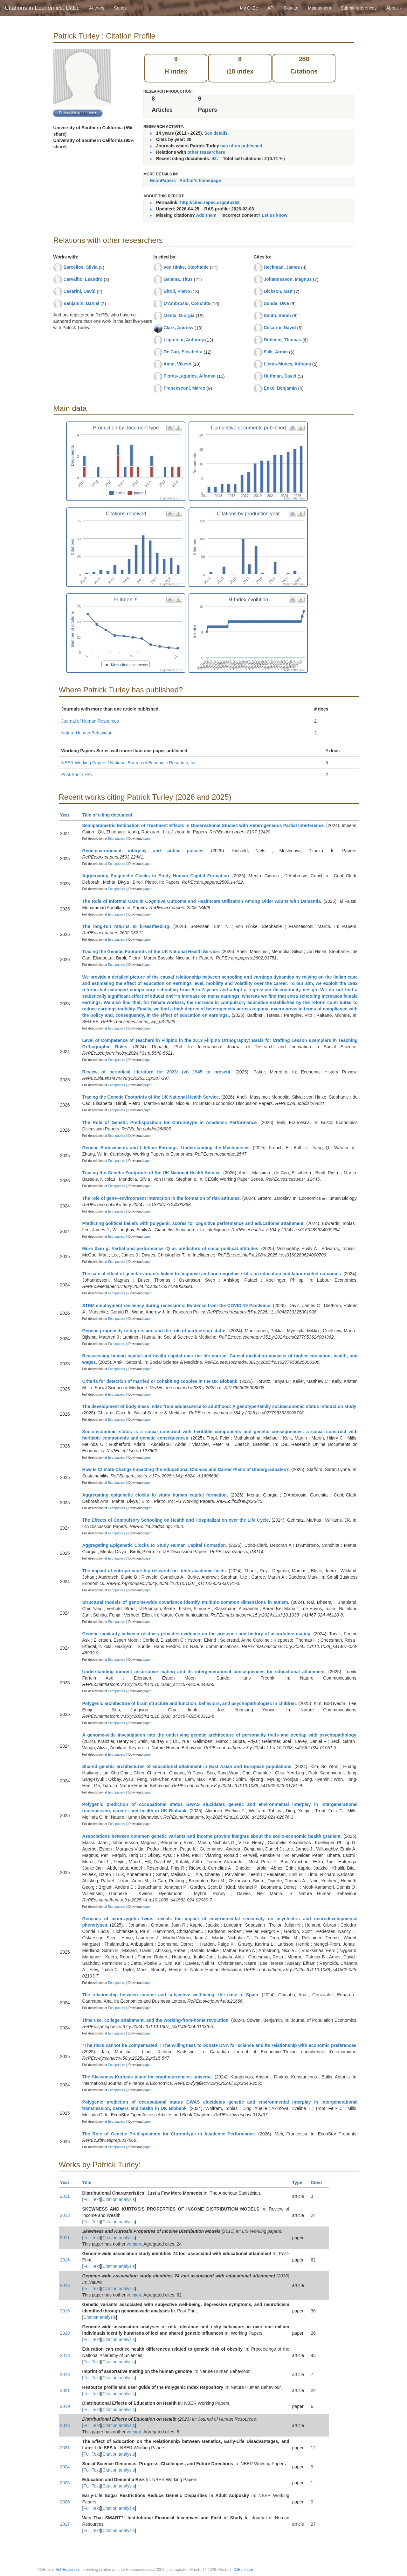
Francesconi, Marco (184, 388)
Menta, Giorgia (178, 315)
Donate (291, 8)
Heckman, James (282, 267)
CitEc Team (243, 2569)
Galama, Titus (178, 279)
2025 (65, 2482)
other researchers (206, 152)
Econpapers (116, 838)
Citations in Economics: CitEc (42, 8)
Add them (206, 215)
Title (89, 2182)
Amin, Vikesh (177, 363)
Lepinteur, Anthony (183, 339)
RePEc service (67, 2569)
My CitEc (249, 8)
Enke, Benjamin (280, 388)
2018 (65, 2333)
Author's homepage (200, 180)
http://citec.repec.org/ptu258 (209, 202)
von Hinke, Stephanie (186, 267)
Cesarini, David (79, 291)
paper (147, 838)
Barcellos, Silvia (80, 267)
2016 (65, 2259)
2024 (65, 2466)
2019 (65, 2406)
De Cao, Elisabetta (182, 351)
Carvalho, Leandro (82, 279)
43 (214, 158)
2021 (65, 2390)
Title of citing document (110, 814)
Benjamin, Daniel (81, 303)
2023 (65, 2425)
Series (120, 8)
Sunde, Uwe (276, 303)
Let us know (274, 215)
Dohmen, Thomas (282, 339)
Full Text (91, 2199)
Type (300, 2182)
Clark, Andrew (178, 327)
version (134, 2244)
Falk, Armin (276, 351)
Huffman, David (280, 376)
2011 (65, 2196)
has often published (241, 145)
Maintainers (319, 8)
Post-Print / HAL (77, 774)
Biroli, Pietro (176, 291)
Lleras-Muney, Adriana (287, 363)
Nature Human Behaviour (86, 732)
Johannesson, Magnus (288, 279)
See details (215, 133)
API (271, 8)
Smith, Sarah (277, 315)
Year (67, 814)
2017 (65, 2524)
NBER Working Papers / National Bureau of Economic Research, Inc (129, 762)
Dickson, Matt (278, 291)
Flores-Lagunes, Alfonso (189, 376)
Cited (319, 2182)
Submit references (359, 8)
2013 (65, 2215)
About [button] (394, 8)
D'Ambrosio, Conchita (186, 303)
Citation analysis (118, 2199)
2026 (65, 2501)
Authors (96, 8)
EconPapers (163, 180)
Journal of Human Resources (90, 721)
